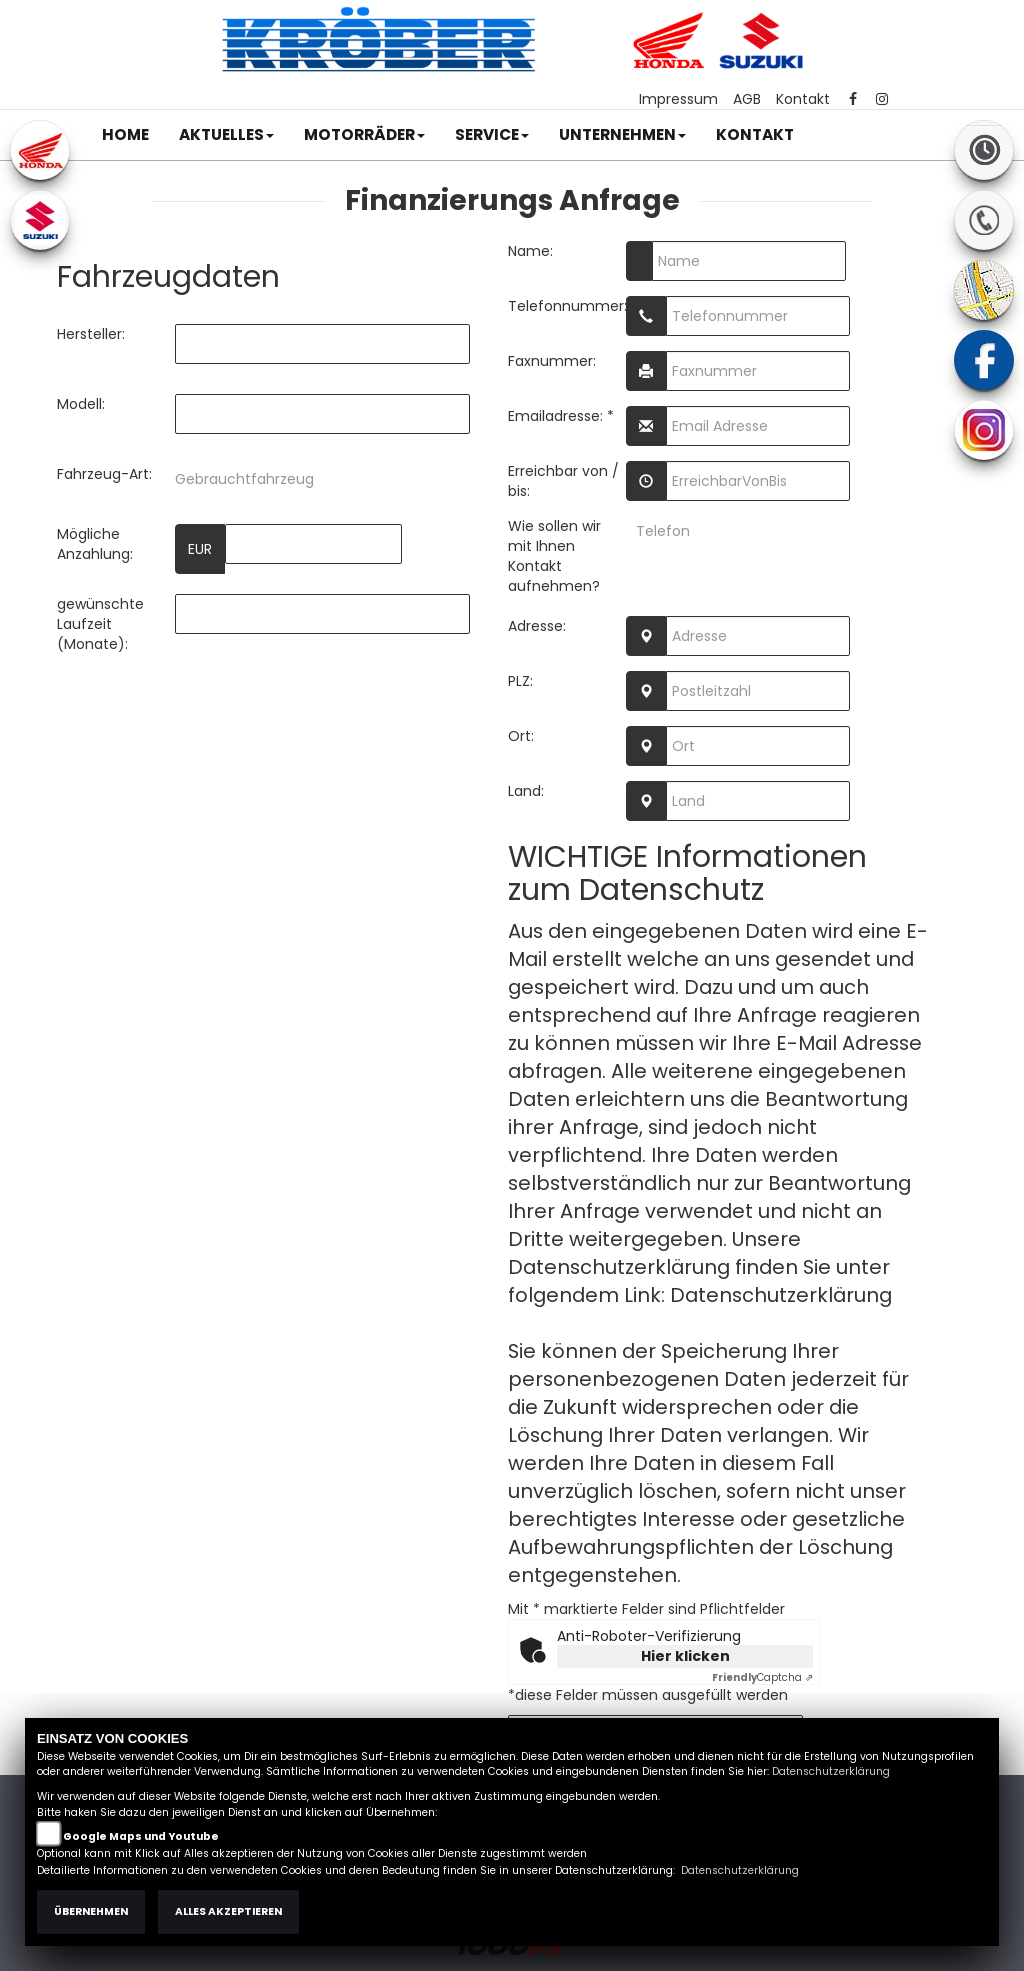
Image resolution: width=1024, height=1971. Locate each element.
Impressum (678, 99)
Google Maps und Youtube (141, 1836)
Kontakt (803, 99)
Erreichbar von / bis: (563, 481)
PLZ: (520, 681)
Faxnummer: (552, 361)
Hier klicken (685, 1656)
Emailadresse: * (561, 416)
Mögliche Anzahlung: (95, 544)
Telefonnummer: (567, 306)
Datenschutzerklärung (781, 1295)
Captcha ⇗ (762, 1677)
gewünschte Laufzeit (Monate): (100, 624)
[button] (226, 135)
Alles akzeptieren (228, 1911)
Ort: (521, 736)
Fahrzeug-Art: (104, 474)
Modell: (81, 404)
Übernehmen (91, 1911)
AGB (747, 99)
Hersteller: (91, 334)
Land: (526, 791)
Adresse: (537, 626)
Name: (530, 251)
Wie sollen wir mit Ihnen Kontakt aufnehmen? (554, 556)
